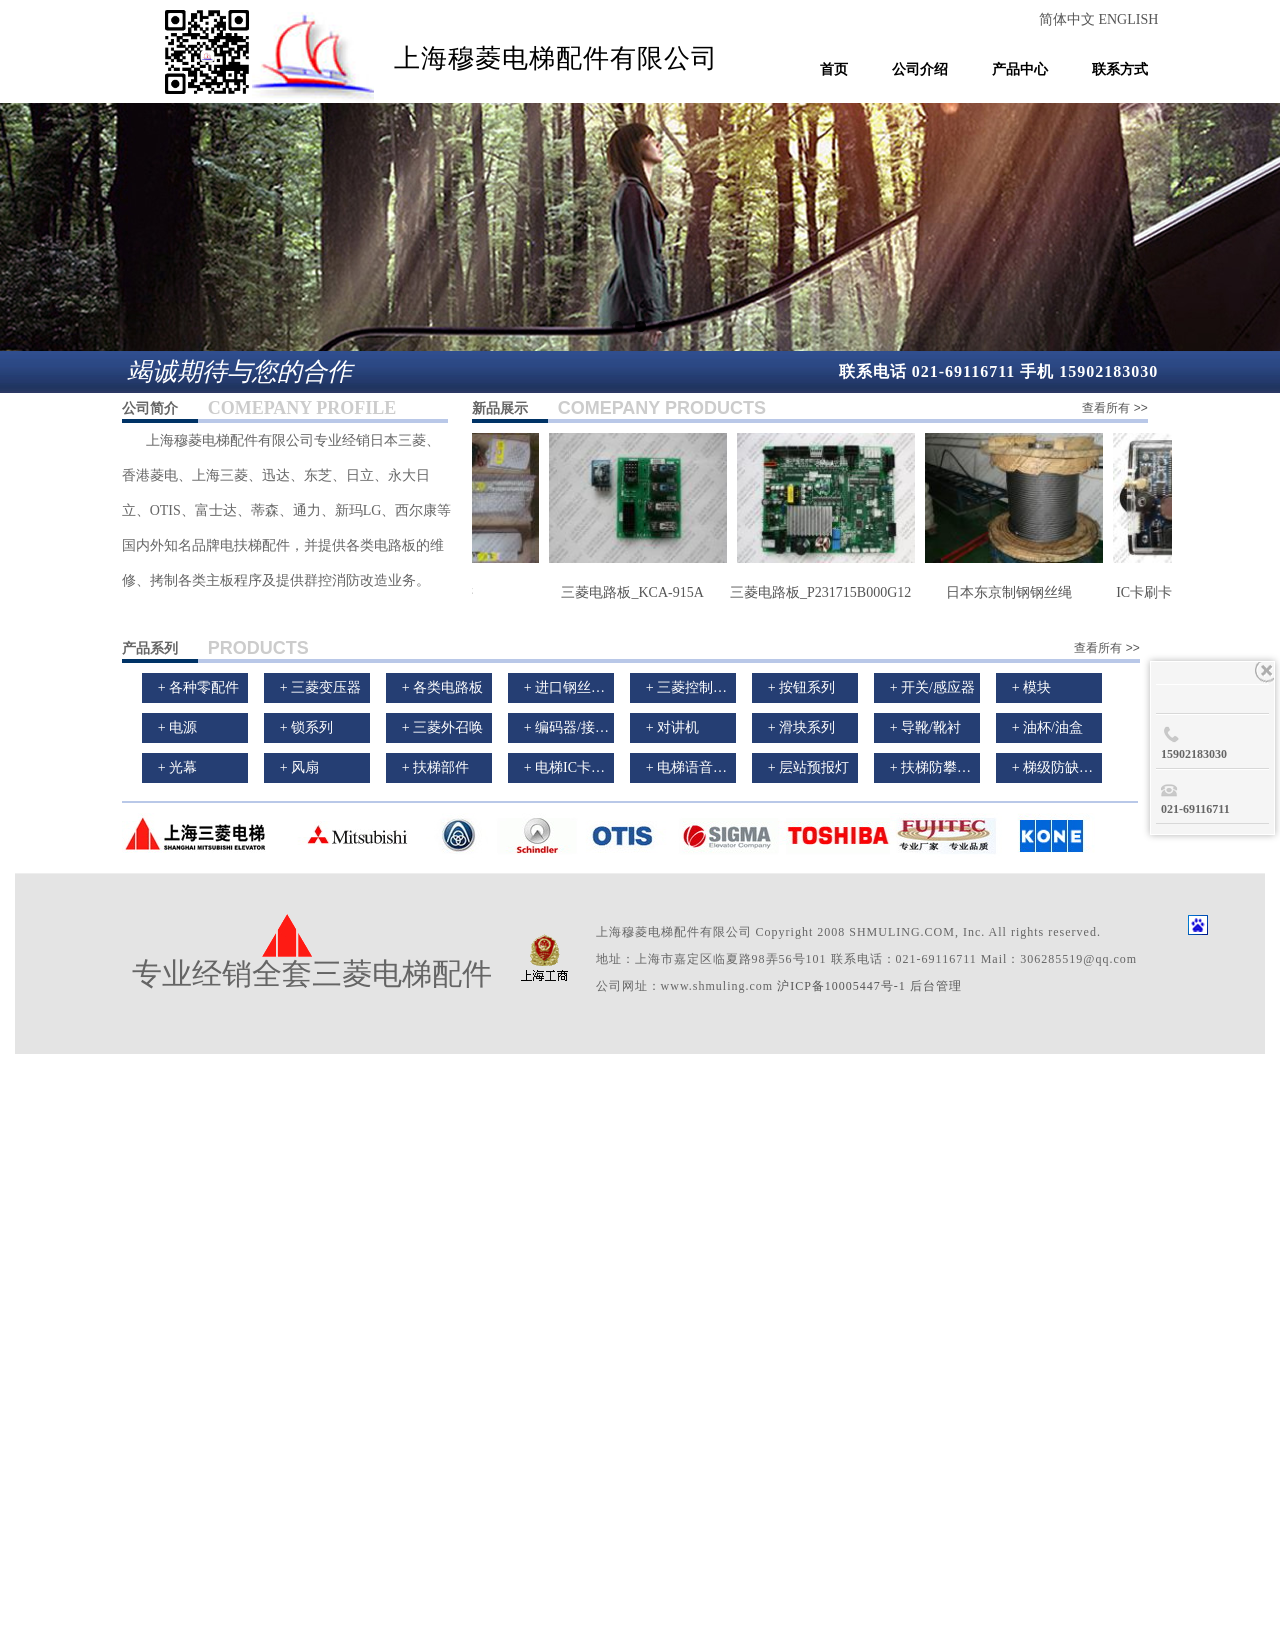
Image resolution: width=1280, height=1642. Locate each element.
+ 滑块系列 (801, 727)
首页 (834, 69)
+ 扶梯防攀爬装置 (944, 767)
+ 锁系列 (306, 727)
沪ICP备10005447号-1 (841, 986)
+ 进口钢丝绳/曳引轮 (587, 687)
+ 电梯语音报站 (693, 767)
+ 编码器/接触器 (573, 727)
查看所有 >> (1114, 408)
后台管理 (936, 986)
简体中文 (1069, 19)
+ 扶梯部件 (435, 767)
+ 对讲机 (672, 727)
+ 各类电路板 (442, 687)
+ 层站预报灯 (808, 767)
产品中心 (1020, 69)
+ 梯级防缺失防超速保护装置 (1101, 767)
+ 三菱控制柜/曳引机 (709, 687)
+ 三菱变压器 (320, 687)
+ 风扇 (299, 767)
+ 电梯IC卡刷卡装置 (585, 767)
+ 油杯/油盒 (1047, 727)
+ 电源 (177, 727)
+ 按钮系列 (801, 687)
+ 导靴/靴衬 (925, 727)
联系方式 (1120, 69)
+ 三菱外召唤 (442, 727)
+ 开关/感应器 (932, 687)
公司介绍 (920, 69)
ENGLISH (1128, 19)
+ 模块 (1031, 687)
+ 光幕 (177, 767)
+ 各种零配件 (198, 687)
